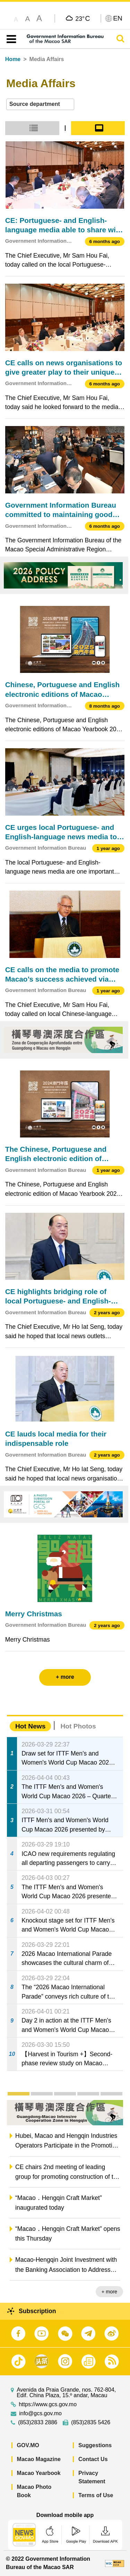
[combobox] (40, 104)
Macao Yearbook (39, 2473)
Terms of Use (95, 2495)
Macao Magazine (39, 2459)
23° (82, 18)
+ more (109, 2291)
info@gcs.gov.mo (40, 2413)
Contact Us (92, 2459)
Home (12, 59)
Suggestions (95, 2445)
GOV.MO (28, 2445)
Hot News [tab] (30, 1726)
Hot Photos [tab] (78, 1726)
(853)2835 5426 (90, 2422)
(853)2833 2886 (37, 2422)
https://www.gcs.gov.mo (48, 2404)
